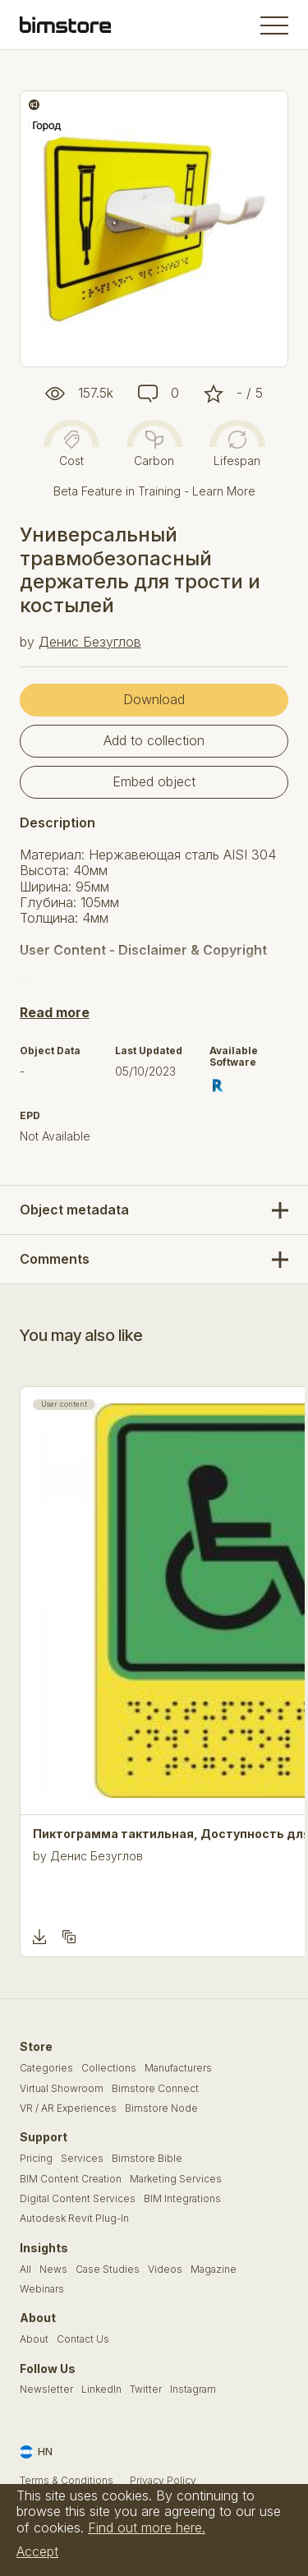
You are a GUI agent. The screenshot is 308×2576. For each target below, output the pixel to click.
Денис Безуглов (90, 642)
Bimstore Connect (155, 2088)
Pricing (36, 2158)
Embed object (154, 781)
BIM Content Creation (71, 2179)
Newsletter (46, 2389)
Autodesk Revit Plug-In (74, 2218)
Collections (108, 2068)
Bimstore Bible (147, 2158)
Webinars (42, 2289)
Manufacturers (178, 2068)
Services (82, 2158)
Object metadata (74, 1209)
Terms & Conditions (66, 2480)
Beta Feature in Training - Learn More (154, 491)
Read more (55, 1012)
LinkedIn (101, 2389)
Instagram (193, 2389)
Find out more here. (146, 2527)
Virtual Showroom (61, 2088)
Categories (46, 2068)
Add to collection (154, 740)
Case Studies (108, 2269)
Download (154, 699)
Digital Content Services (78, 2199)
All (25, 2269)
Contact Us (83, 2339)
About (34, 2339)
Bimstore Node (161, 2108)
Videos (165, 2269)
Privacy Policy (163, 2480)
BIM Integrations (182, 2199)
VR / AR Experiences (68, 2108)
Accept (37, 2551)
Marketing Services (176, 2179)
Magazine (214, 2269)
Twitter (146, 2389)
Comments (55, 1259)
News (53, 2269)
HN (36, 2451)
